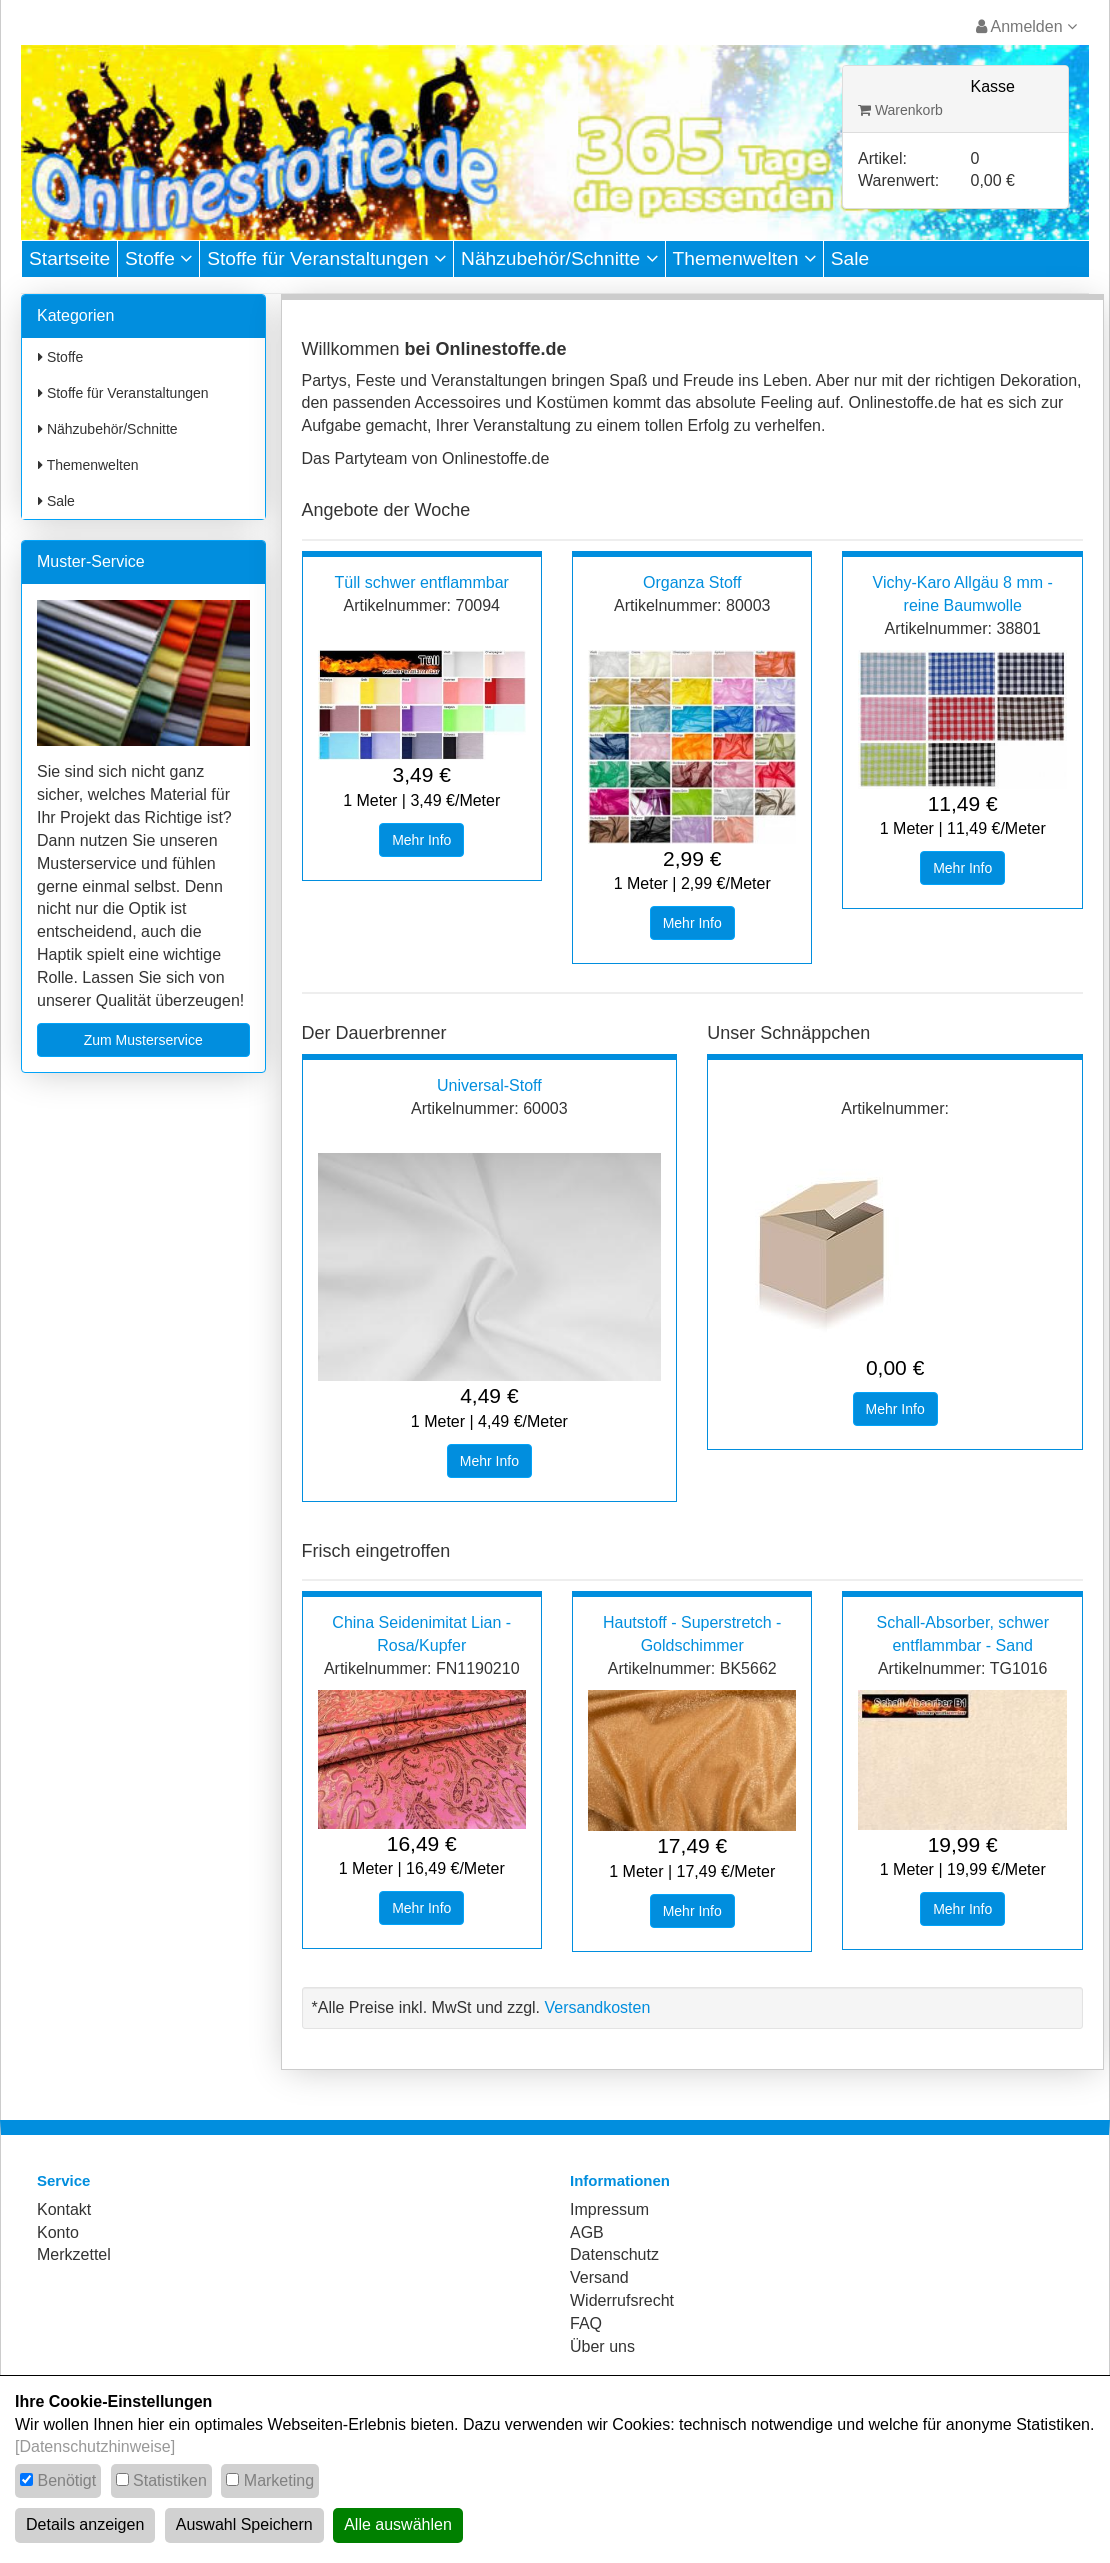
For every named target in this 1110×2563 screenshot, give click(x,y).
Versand (599, 2277)
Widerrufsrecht (622, 2300)
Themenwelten (744, 258)
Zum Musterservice (143, 1040)
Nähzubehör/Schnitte (559, 258)
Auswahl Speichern (244, 2524)
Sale (850, 258)
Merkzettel (74, 2254)
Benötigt (66, 2480)
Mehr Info (421, 840)
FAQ (586, 2323)
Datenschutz (614, 2254)
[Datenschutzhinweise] (95, 2446)
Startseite (69, 258)
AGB (587, 2232)
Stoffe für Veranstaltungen (326, 258)
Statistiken (170, 2480)
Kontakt (64, 2209)
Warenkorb (900, 110)
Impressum (609, 2209)
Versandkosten (597, 2007)
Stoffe (158, 258)
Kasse (993, 86)
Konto (58, 2232)
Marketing (279, 2480)
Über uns (602, 2346)
